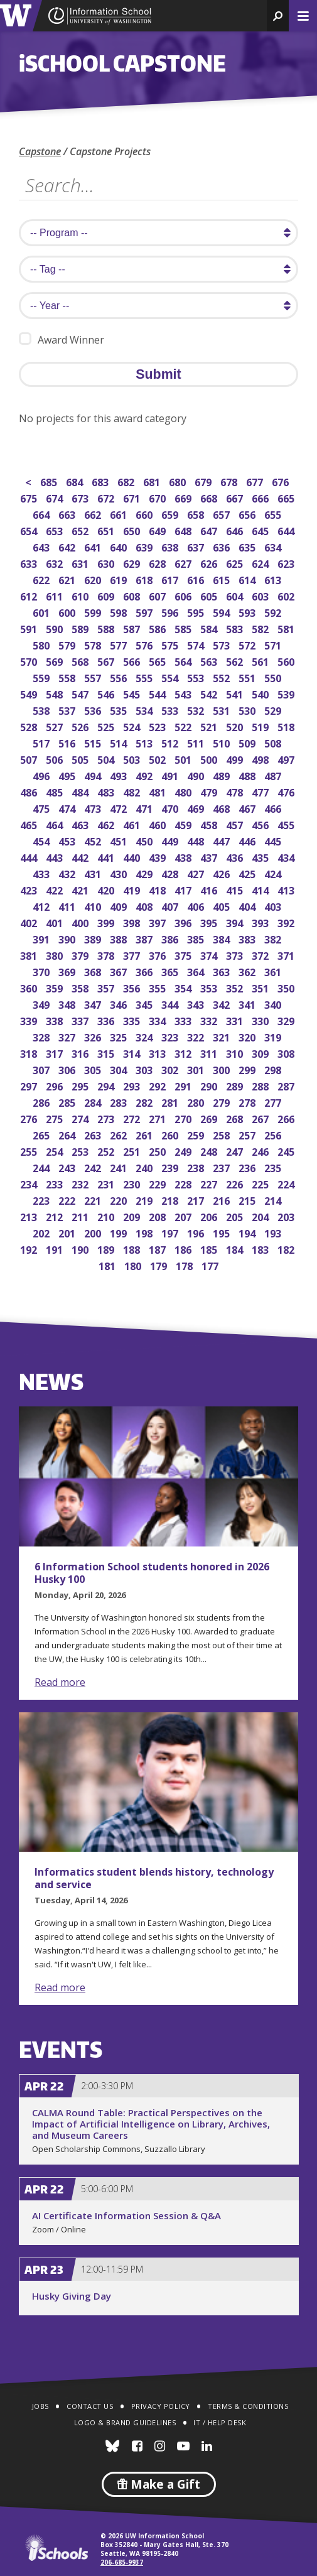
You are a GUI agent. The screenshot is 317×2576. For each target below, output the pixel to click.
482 (132, 791)
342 (222, 1003)
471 (145, 807)
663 (68, 513)
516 (68, 742)
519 (261, 725)
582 (261, 627)
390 (68, 938)
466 (274, 807)
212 (55, 1215)
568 (81, 660)
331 (235, 1019)
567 (107, 660)
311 (210, 1052)
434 (287, 856)
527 (55, 725)
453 (68, 840)
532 (196, 709)
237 (222, 1166)
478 (235, 791)
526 (81, 725)
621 (68, 578)
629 (132, 562)
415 (235, 889)
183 (261, 1248)
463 (81, 823)
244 (42, 1166)
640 (119, 546)
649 (158, 529)
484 (81, 791)
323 (171, 1036)
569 (55, 660)
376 (158, 954)
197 (171, 1232)
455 (287, 823)
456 (261, 823)
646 (235, 529)
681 (152, 480)
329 (287, 1019)
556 (119, 676)
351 (261, 987)
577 (119, 644)
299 (248, 1068)
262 (119, 1134)
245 (287, 1150)
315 (107, 1052)
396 (184, 921)
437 (210, 856)
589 (81, 627)
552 (222, 676)
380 (55, 954)
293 (132, 1085)
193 (274, 1232)
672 (107, 497)
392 (287, 921)
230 (132, 1183)
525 (107, 725)
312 (184, 1052)
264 (68, 1134)
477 (261, 791)
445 (274, 840)
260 (171, 1134)
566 (132, 660)
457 (235, 823)
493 (119, 774)
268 (235, 1117)
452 (93, 840)
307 (42, 1068)
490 (196, 774)
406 (196, 905)
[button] (278, 15)
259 (196, 1134)
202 (42, 1232)
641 (93, 546)
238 (196, 1166)
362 (248, 970)
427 (196, 872)
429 (145, 872)
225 (261, 1183)
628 (158, 562)
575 (171, 644)
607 (158, 595)
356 (132, 987)
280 (196, 1101)
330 (261, 1019)
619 (119, 578)
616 (196, 578)
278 (248, 1101)
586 (158, 627)
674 (55, 497)
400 (81, 921)
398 (132, 921)
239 (171, 1166)
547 (81, 693)
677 (255, 480)
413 (287, 889)
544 (158, 693)
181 (108, 1264)
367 (119, 970)
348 (68, 1003)
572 (248, 644)
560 (287, 660)
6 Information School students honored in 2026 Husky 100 (152, 1573)
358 (81, 987)
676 (281, 480)
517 (42, 742)
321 (222, 1036)
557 (93, 676)
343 (196, 1003)
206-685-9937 (121, 2562)
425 (248, 872)
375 (184, 954)
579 (68, 644)
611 (55, 595)
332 (210, 1019)
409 (119, 905)
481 (158, 791)
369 (68, 970)
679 (204, 480)
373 (235, 954)
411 (68, 905)
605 (210, 595)
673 (81, 497)
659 (171, 513)
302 (171, 1068)
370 (42, 970)
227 (210, 1183)
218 (171, 1199)
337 (81, 1019)
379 (81, 954)
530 (248, 709)
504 (107, 758)
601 (42, 611)
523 (158, 725)
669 (184, 497)
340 (274, 1003)
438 (184, 856)
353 (210, 987)
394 (235, 921)
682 (127, 480)
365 (171, 970)
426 (222, 872)
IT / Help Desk (219, 2422)
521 (210, 725)
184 (235, 1248)
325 (119, 1036)
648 (184, 529)
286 (42, 1101)
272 (132, 1117)
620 (93, 578)
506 (55, 758)
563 (210, 660)
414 (261, 889)
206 (210, 1215)
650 (132, 529)
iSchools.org (56, 2548)
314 (132, 1052)
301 (196, 1068)
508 (274, 742)
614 (248, 578)
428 (171, 872)
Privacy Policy (160, 2406)
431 (93, 872)
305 (93, 1068)
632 (55, 562)
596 (171, 611)
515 (93, 742)
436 (235, 856)
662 (93, 513)
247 (235, 1150)
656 (248, 513)
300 (222, 1068)
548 (55, 693)
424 (274, 872)
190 (81, 1248)
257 (248, 1134)
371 (287, 954)
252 (107, 1150)
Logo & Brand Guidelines (125, 2422)
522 (184, 725)
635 (248, 546)
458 (210, 823)
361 (274, 970)
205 (235, 1215)
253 (81, 1150)
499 (235, 758)
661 (119, 513)
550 (274, 676)
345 (145, 1003)
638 (171, 546)
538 (42, 709)
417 (184, 889)
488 (248, 774)
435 (261, 856)
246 (261, 1150)
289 (235, 1085)
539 (287, 693)
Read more (60, 1682)
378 (107, 954)
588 (107, 627)
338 (55, 1019)
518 (287, 725)
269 (210, 1117)
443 (55, 856)
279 (222, 1101)
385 (196, 938)
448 (196, 840)
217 (196, 1199)
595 (196, 611)
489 (222, 774)
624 (261, 562)
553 (196, 676)
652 (81, 529)
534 (145, 709)
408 (145, 905)
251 (132, 1150)
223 (42, 1199)
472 (119, 807)
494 (93, 774)
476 (287, 791)
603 (261, 595)
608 (132, 595)
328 (42, 1036)
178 (185, 1264)
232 (81, 1183)
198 (145, 1232)
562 (235, 660)
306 (68, 1068)
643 (42, 546)
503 (132, 758)
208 (158, 1215)
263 (93, 1134)
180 (134, 1264)
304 (119, 1068)
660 (145, 513)
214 (274, 1199)
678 (230, 480)
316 (81, 1052)
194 (248, 1232)
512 (171, 742)
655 (274, 513)
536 (93, 709)
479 (210, 791)
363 (222, 970)
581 (287, 627)
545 (132, 693)
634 (274, 546)
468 (222, 807)
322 (196, 1036)
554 (171, 676)
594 (222, 611)
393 (261, 921)
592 (274, 611)
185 (210, 1248)
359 (55, 987)
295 (81, 1085)
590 (55, 627)
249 (184, 1150)
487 (274, 774)
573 (222, 644)
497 (287, 758)
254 (55, 1150)
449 (171, 840)
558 (68, 676)
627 (184, 562)
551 (248, 676)
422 (55, 889)
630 (107, 562)
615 (222, 578)
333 (184, 1019)
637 (196, 546)
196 (196, 1232)
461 (132, 823)
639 (145, 546)
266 (287, 1117)
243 (68, 1166)
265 (42, 1134)
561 (261, 660)
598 (119, 611)
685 (50, 480)
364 (196, 970)
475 (42, 807)
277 (274, 1101)
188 (132, 1248)
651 (107, 529)
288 (261, 1085)
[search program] (158, 232)
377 (132, 954)
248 (210, 1150)
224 (287, 1183)
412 (42, 905)
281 (171, 1101)
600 (68, 611)
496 (42, 774)
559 (42, 676)
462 (107, 823)
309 (261, 1052)
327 (68, 1036)
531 (222, 709)
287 (287, 1085)
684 (75, 480)
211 (81, 1215)
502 (158, 758)
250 (158, 1150)
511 (196, 742)
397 (158, 921)
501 (184, 758)
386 (171, 938)
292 (158, 1085)
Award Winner (61, 339)
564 (184, 660)
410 (93, 905)
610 (81, 595)
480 (184, 791)
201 (68, 1232)
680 (178, 480)
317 (55, 1052)
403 (274, 905)
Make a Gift (158, 2484)
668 (210, 497)
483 (107, 791)
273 (107, 1117)
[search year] (158, 305)
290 (210, 1085)
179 (159, 1264)
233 (55, 1183)
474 (68, 807)
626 (210, 562)
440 (132, 856)
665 (287, 497)
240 (145, 1166)
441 (107, 856)
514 (119, 742)
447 (222, 840)
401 (55, 921)
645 (261, 529)
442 (81, 856)
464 (55, 823)
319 (274, 1036)
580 (42, 644)
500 (210, 758)
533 (171, 709)
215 (248, 1199)
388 (119, 938)
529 (274, 709)
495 (68, 774)
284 (93, 1101)
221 (93, 1199)
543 (184, 693)
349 (42, 1003)
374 (210, 954)
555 (145, 676)
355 (158, 987)
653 (55, 529)
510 (222, 742)
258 (222, 1134)
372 (261, 954)
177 (211, 1264)
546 (107, 693)
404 (248, 905)
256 (274, 1134)
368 (93, 970)
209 (132, 1215)
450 (145, 840)
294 (107, 1085)
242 (93, 1166)
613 (274, 578)
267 (261, 1117)
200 (93, 1232)
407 (171, 905)
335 (132, 1019)
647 (210, 529)
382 (274, 938)
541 (235, 693)
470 (171, 807)
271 (158, 1117)
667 (235, 497)
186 (184, 1248)
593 (248, 611)
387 (145, 938)
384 (222, 938)
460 (158, 823)
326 (93, 1036)
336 (107, 1019)
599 (93, 611)
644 (287, 529)
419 (132, 889)
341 (248, 1003)
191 (55, 1248)
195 (222, 1232)
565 (158, 660)
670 (158, 497)
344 (171, 1003)
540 (261, 693)
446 (248, 840)
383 (248, 938)
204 (261, 1215)
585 (184, 627)
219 (145, 1199)
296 (55, 1085)
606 (184, 595)
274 (81, 1117)
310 (235, 1052)
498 (261, 758)
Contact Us (90, 2406)
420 (107, 889)
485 (55, 791)
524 (132, 725)
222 (68, 1199)
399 (107, 921)
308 (287, 1052)
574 (196, 644)
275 (55, 1117)
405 (222, 905)
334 (158, 1019)
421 (81, 889)
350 (287, 987)
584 (210, 627)
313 (158, 1052)
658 (196, 513)
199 (119, 1232)
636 (222, 546)
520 (235, 725)
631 (81, 562)
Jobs (40, 2406)
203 (287, 1215)
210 (107, 1215)
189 (107, 1248)
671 (132, 497)
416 (210, 889)
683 (101, 480)
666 (261, 497)
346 (119, 1003)
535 (119, 709)
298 (274, 1068)
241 (119, 1166)
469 (196, 807)
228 (184, 1183)
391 (42, 938)
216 (222, 1199)
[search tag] (158, 269)
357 (107, 987)
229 (158, 1183)
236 (248, 1166)
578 (93, 644)
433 (42, 872)
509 (248, 742)
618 (145, 578)
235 (274, 1166)
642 (68, 546)
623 (287, 562)
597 (145, 611)
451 (119, 840)
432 (68, 872)
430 (119, 872)
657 (222, 513)
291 (184, 1085)
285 (68, 1101)
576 (145, 644)
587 (132, 627)
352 (235, 987)
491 (171, 774)
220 (119, 1199)
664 (42, 513)
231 (107, 1183)
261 (145, 1134)
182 (287, 1248)
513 (145, 742)
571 (274, 644)
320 (248, 1036)
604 (235, 595)
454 (42, 840)
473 (93, 807)
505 (81, 758)
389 (93, 938)
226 (235, 1183)
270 (184, 1117)
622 (42, 578)
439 (158, 856)
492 (145, 774)
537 (68, 709)
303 (145, 1068)
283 (119, 1101)
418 (158, 889)
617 (171, 578)
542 (210, 693)
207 (184, 1215)
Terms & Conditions (248, 2406)
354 (184, 987)
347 (93, 1003)
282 (145, 1101)
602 (287, 595)
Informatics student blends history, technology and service (154, 1878)
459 (184, 823)
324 (145, 1036)
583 (235, 627)
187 (158, 1248)
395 (210, 921)
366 (145, 970)
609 (107, 595)
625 (235, 562)
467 (248, 807)
